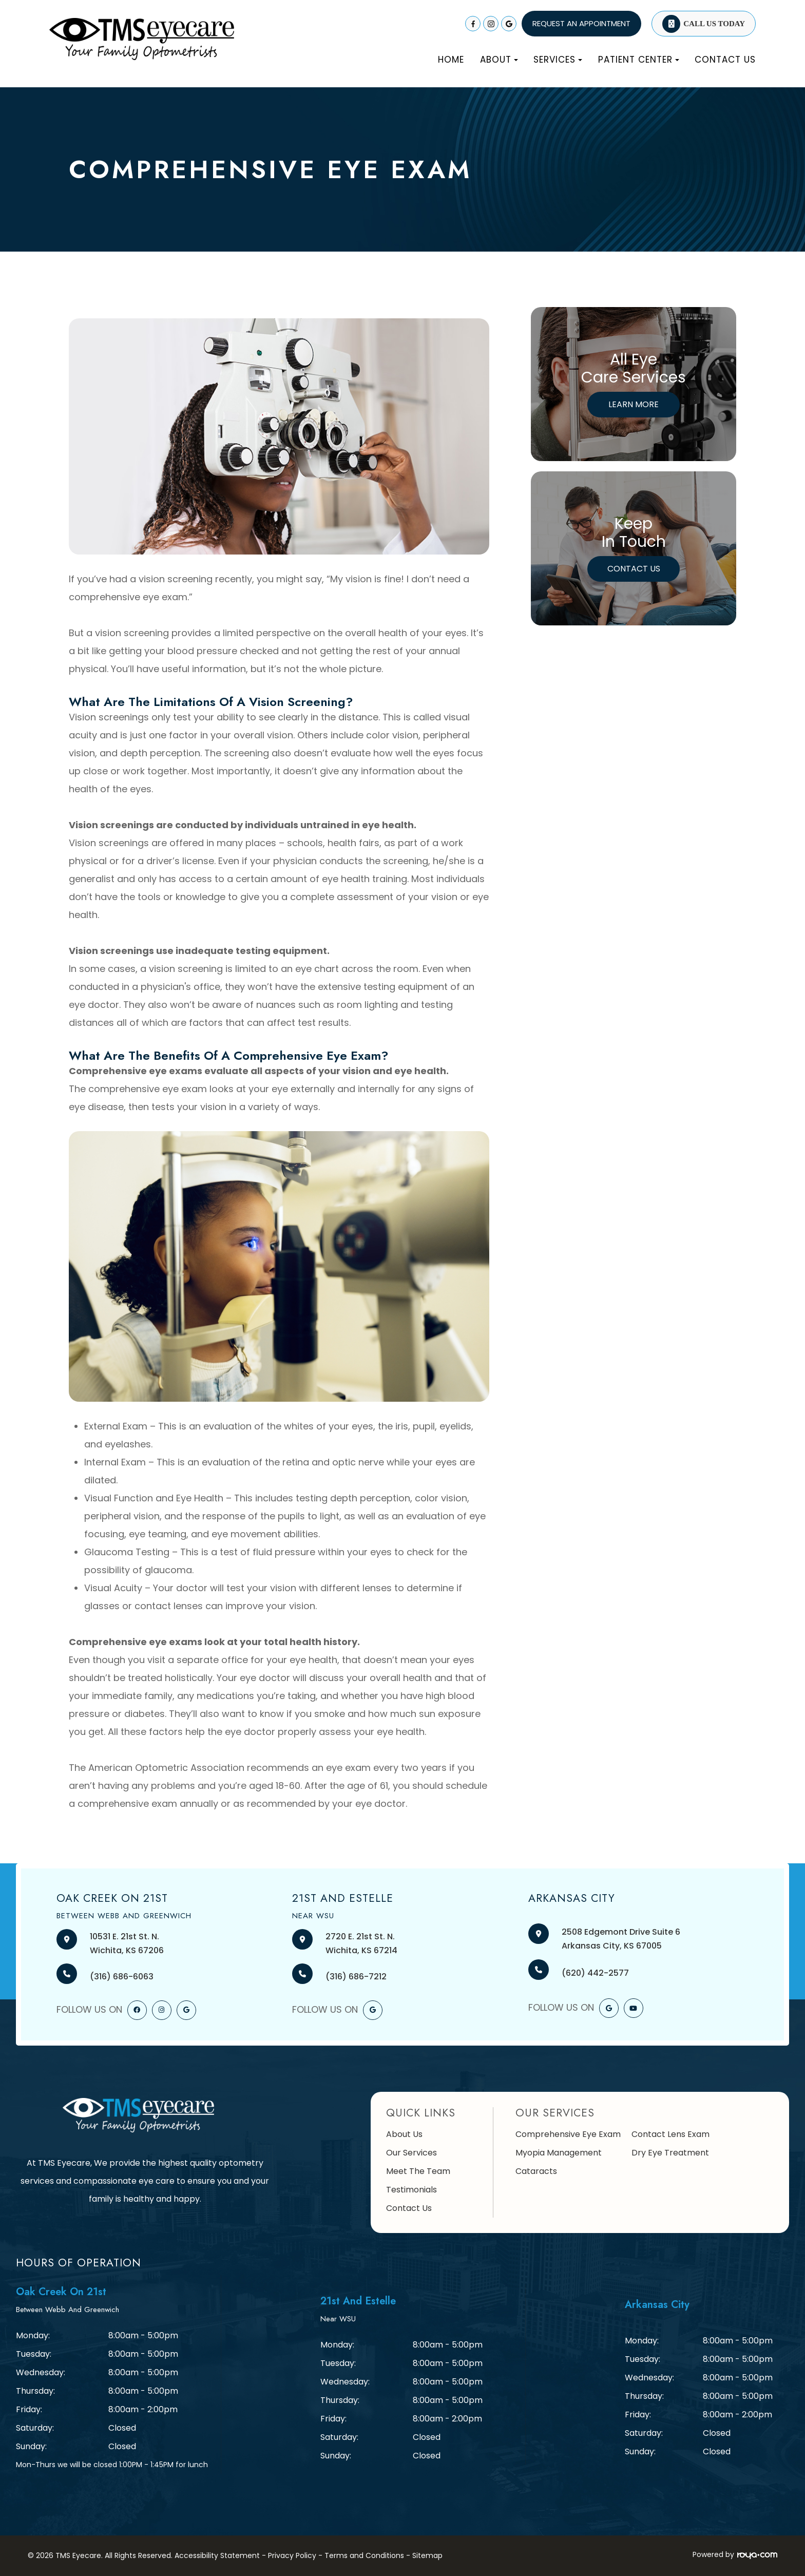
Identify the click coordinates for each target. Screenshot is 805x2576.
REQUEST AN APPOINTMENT (581, 23)
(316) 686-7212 (356, 1976)
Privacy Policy (292, 2555)
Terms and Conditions (364, 2555)
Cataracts (536, 2171)
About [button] (499, 59)
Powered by (735, 2554)
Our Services (411, 2153)
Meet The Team (418, 2171)
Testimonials (411, 2190)
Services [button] (557, 59)
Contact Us (725, 59)
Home (451, 59)
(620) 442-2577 (595, 1973)
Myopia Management (558, 2153)
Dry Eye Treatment (670, 2153)
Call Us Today (714, 24)
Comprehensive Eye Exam (568, 2134)
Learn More (633, 404)
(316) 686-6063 (122, 1976)
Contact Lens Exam (670, 2134)
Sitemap (427, 2555)
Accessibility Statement (217, 2555)
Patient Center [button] (638, 59)
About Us (404, 2134)
